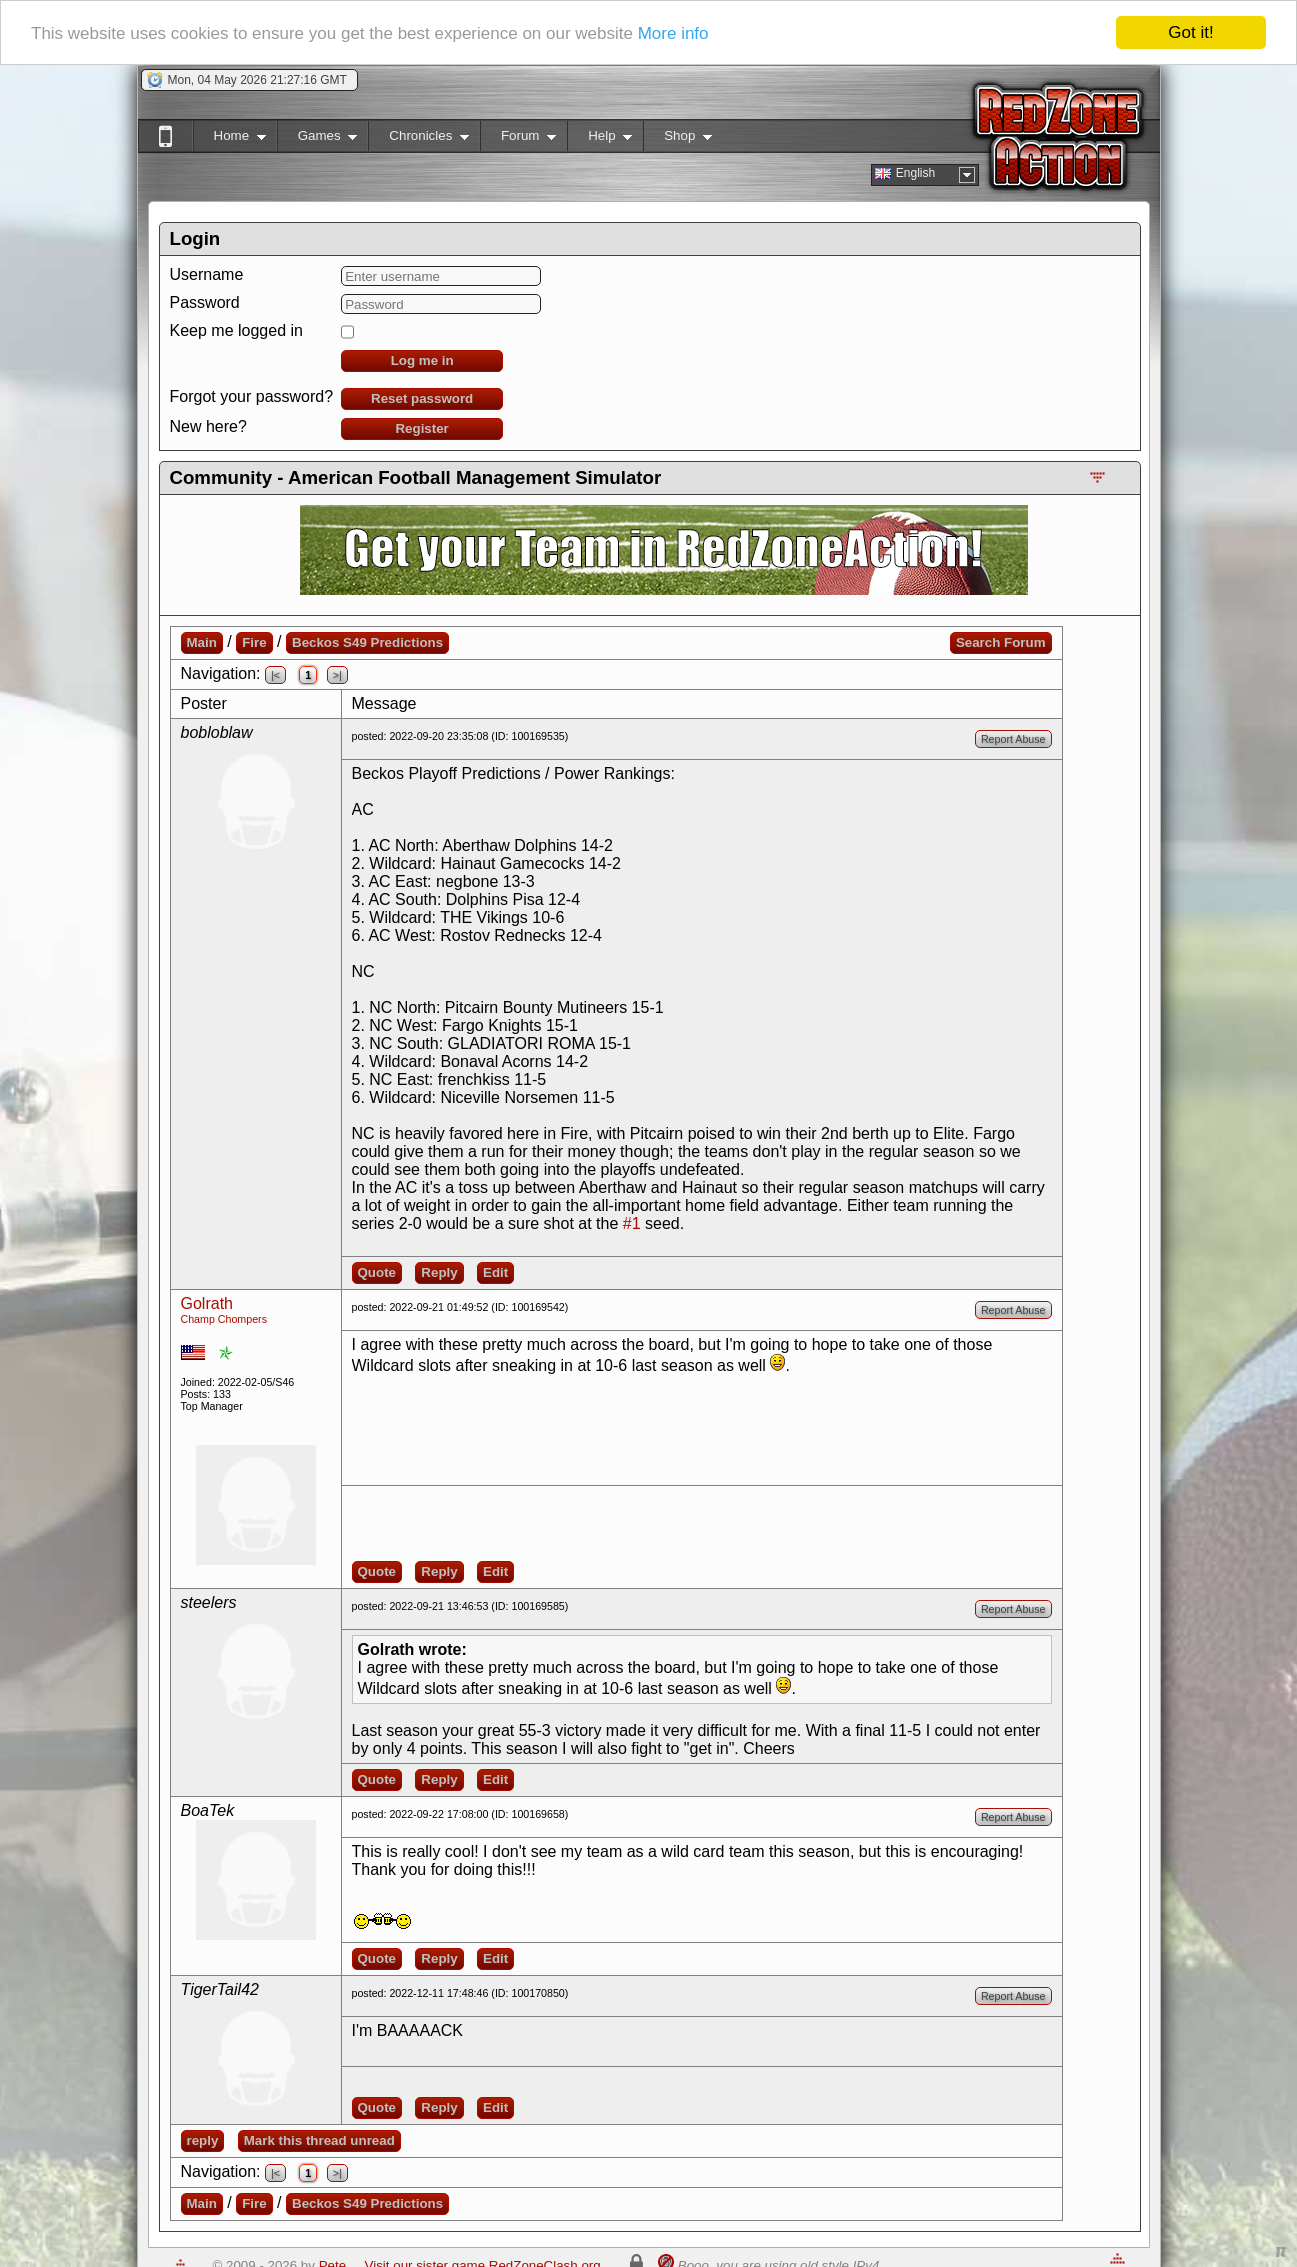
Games (317, 139)
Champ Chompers (224, 1319)
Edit (495, 1272)
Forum (518, 139)
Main (202, 642)
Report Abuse (1013, 739)
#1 (632, 1223)
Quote (377, 1272)
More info (673, 33)
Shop (677, 139)
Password (205, 302)
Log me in (422, 360)
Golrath (207, 1303)
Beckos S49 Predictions (367, 642)
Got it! (1190, 32)
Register (421, 428)
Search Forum (1001, 642)
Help (599, 139)
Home (229, 139)
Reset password (422, 398)
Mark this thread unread (319, 2140)
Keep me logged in (236, 330)
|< (275, 675)
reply (203, 2140)
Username (207, 274)
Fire (254, 642)
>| (337, 675)
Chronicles (418, 139)
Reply (439, 1272)
